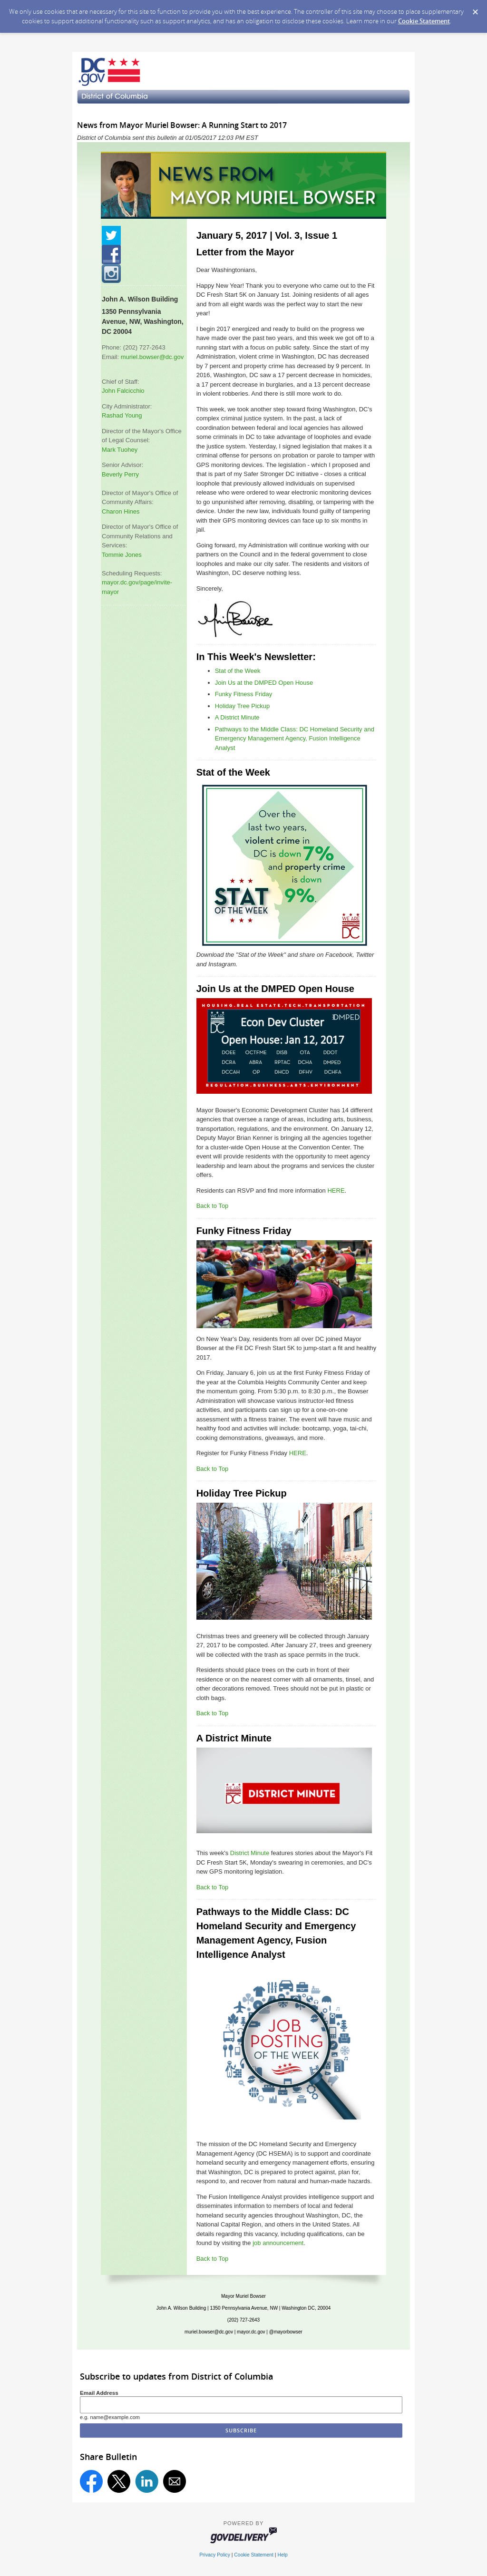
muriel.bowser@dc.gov (152, 356)
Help (282, 2554)
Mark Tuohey (119, 449)
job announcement (278, 2242)
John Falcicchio (123, 390)
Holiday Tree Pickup (242, 706)
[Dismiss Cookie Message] (475, 9)
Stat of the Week (238, 670)
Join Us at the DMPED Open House (264, 682)
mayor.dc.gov (251, 2331)
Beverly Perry (120, 474)
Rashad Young (122, 415)
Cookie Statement (424, 21)
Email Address (99, 2393)
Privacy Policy (214, 2554)
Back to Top (212, 1205)
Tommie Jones (122, 554)
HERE (335, 1190)
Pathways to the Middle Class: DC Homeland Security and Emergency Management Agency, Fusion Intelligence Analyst (294, 738)
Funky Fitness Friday (244, 694)
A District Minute (237, 717)
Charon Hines (121, 511)
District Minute (249, 1853)
